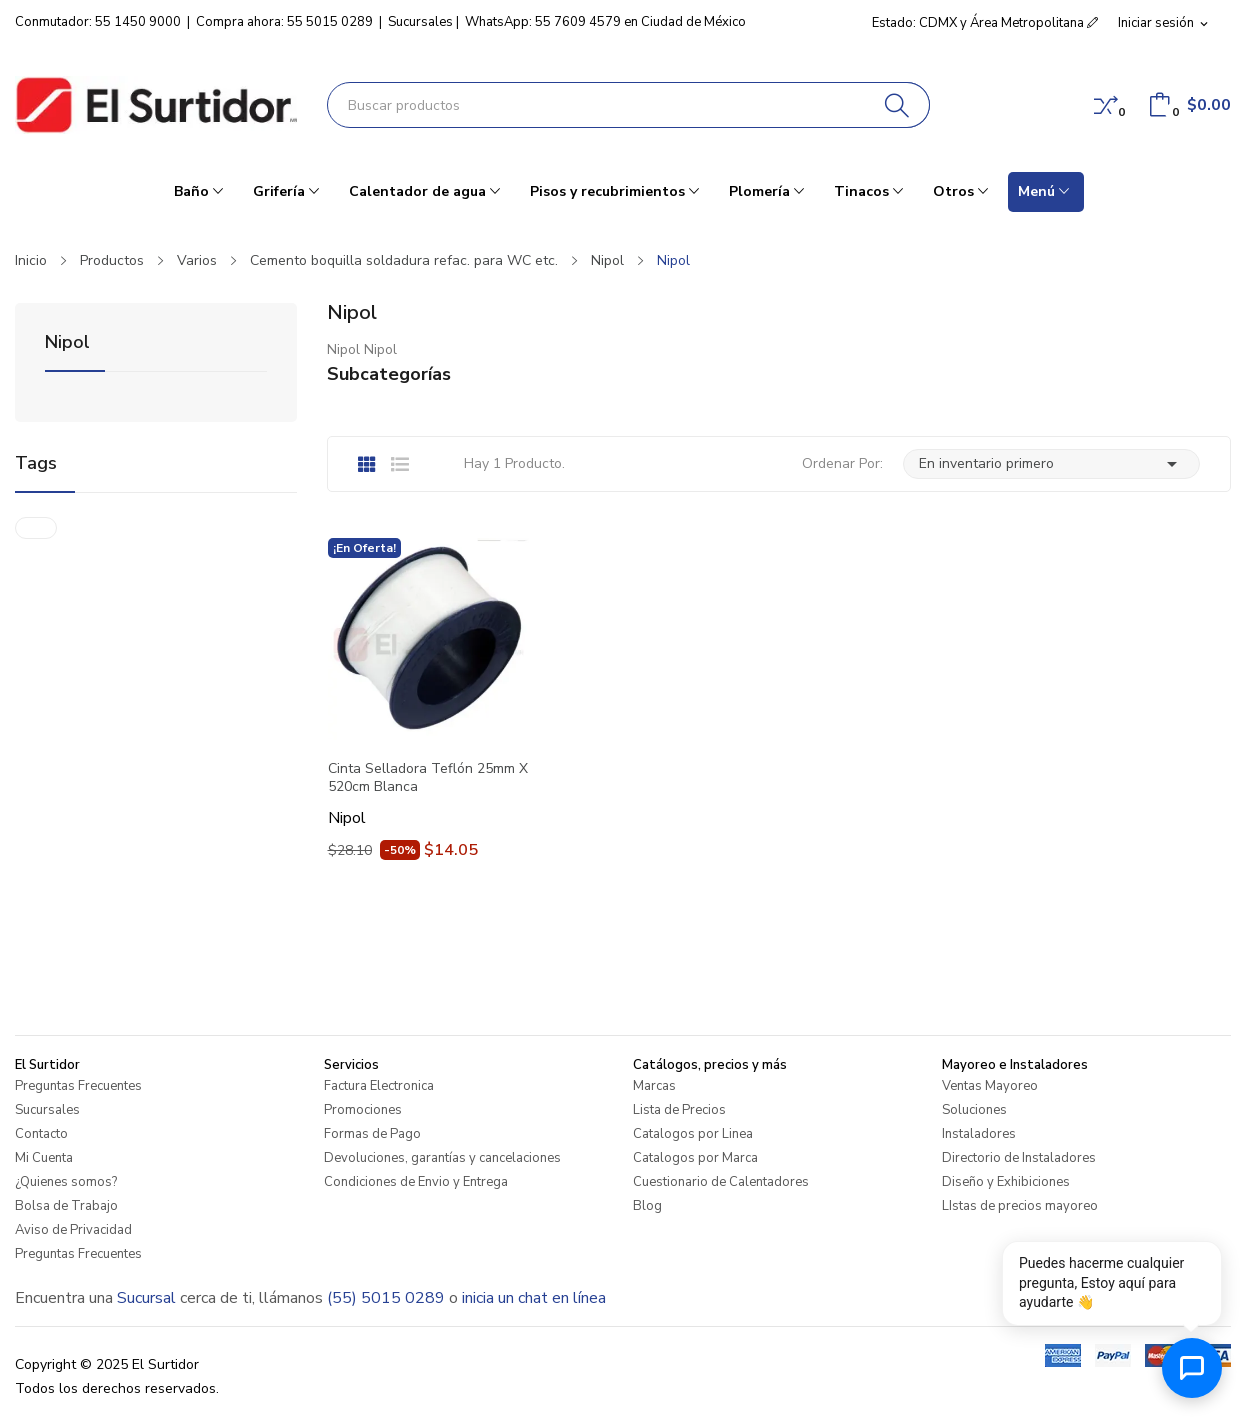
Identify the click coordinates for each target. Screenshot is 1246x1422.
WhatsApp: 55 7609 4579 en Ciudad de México (605, 22)
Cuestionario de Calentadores (721, 1182)
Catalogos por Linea (693, 1134)
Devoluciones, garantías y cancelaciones (442, 1158)
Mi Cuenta (44, 1158)
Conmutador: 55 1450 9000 (98, 22)
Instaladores (979, 1134)
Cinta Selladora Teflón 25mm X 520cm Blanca (428, 778)
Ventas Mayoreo (990, 1086)
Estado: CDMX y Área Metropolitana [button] (985, 23)
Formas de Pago (372, 1134)
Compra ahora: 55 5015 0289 (284, 22)
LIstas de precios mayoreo (1020, 1206)
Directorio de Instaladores (1019, 1158)
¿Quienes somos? (66, 1182)
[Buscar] (897, 105)
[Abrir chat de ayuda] (1192, 1368)
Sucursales (420, 22)
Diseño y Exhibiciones (1006, 1182)
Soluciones (974, 1110)
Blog (647, 1206)
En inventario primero (1051, 464)
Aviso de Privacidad (73, 1230)
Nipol (67, 343)
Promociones (363, 1110)
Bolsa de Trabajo (66, 1206)
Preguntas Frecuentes (78, 1086)
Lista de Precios (679, 1110)
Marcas (654, 1086)
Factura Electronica (379, 1086)
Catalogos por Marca (695, 1158)
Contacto (41, 1134)
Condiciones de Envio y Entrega (416, 1182)
